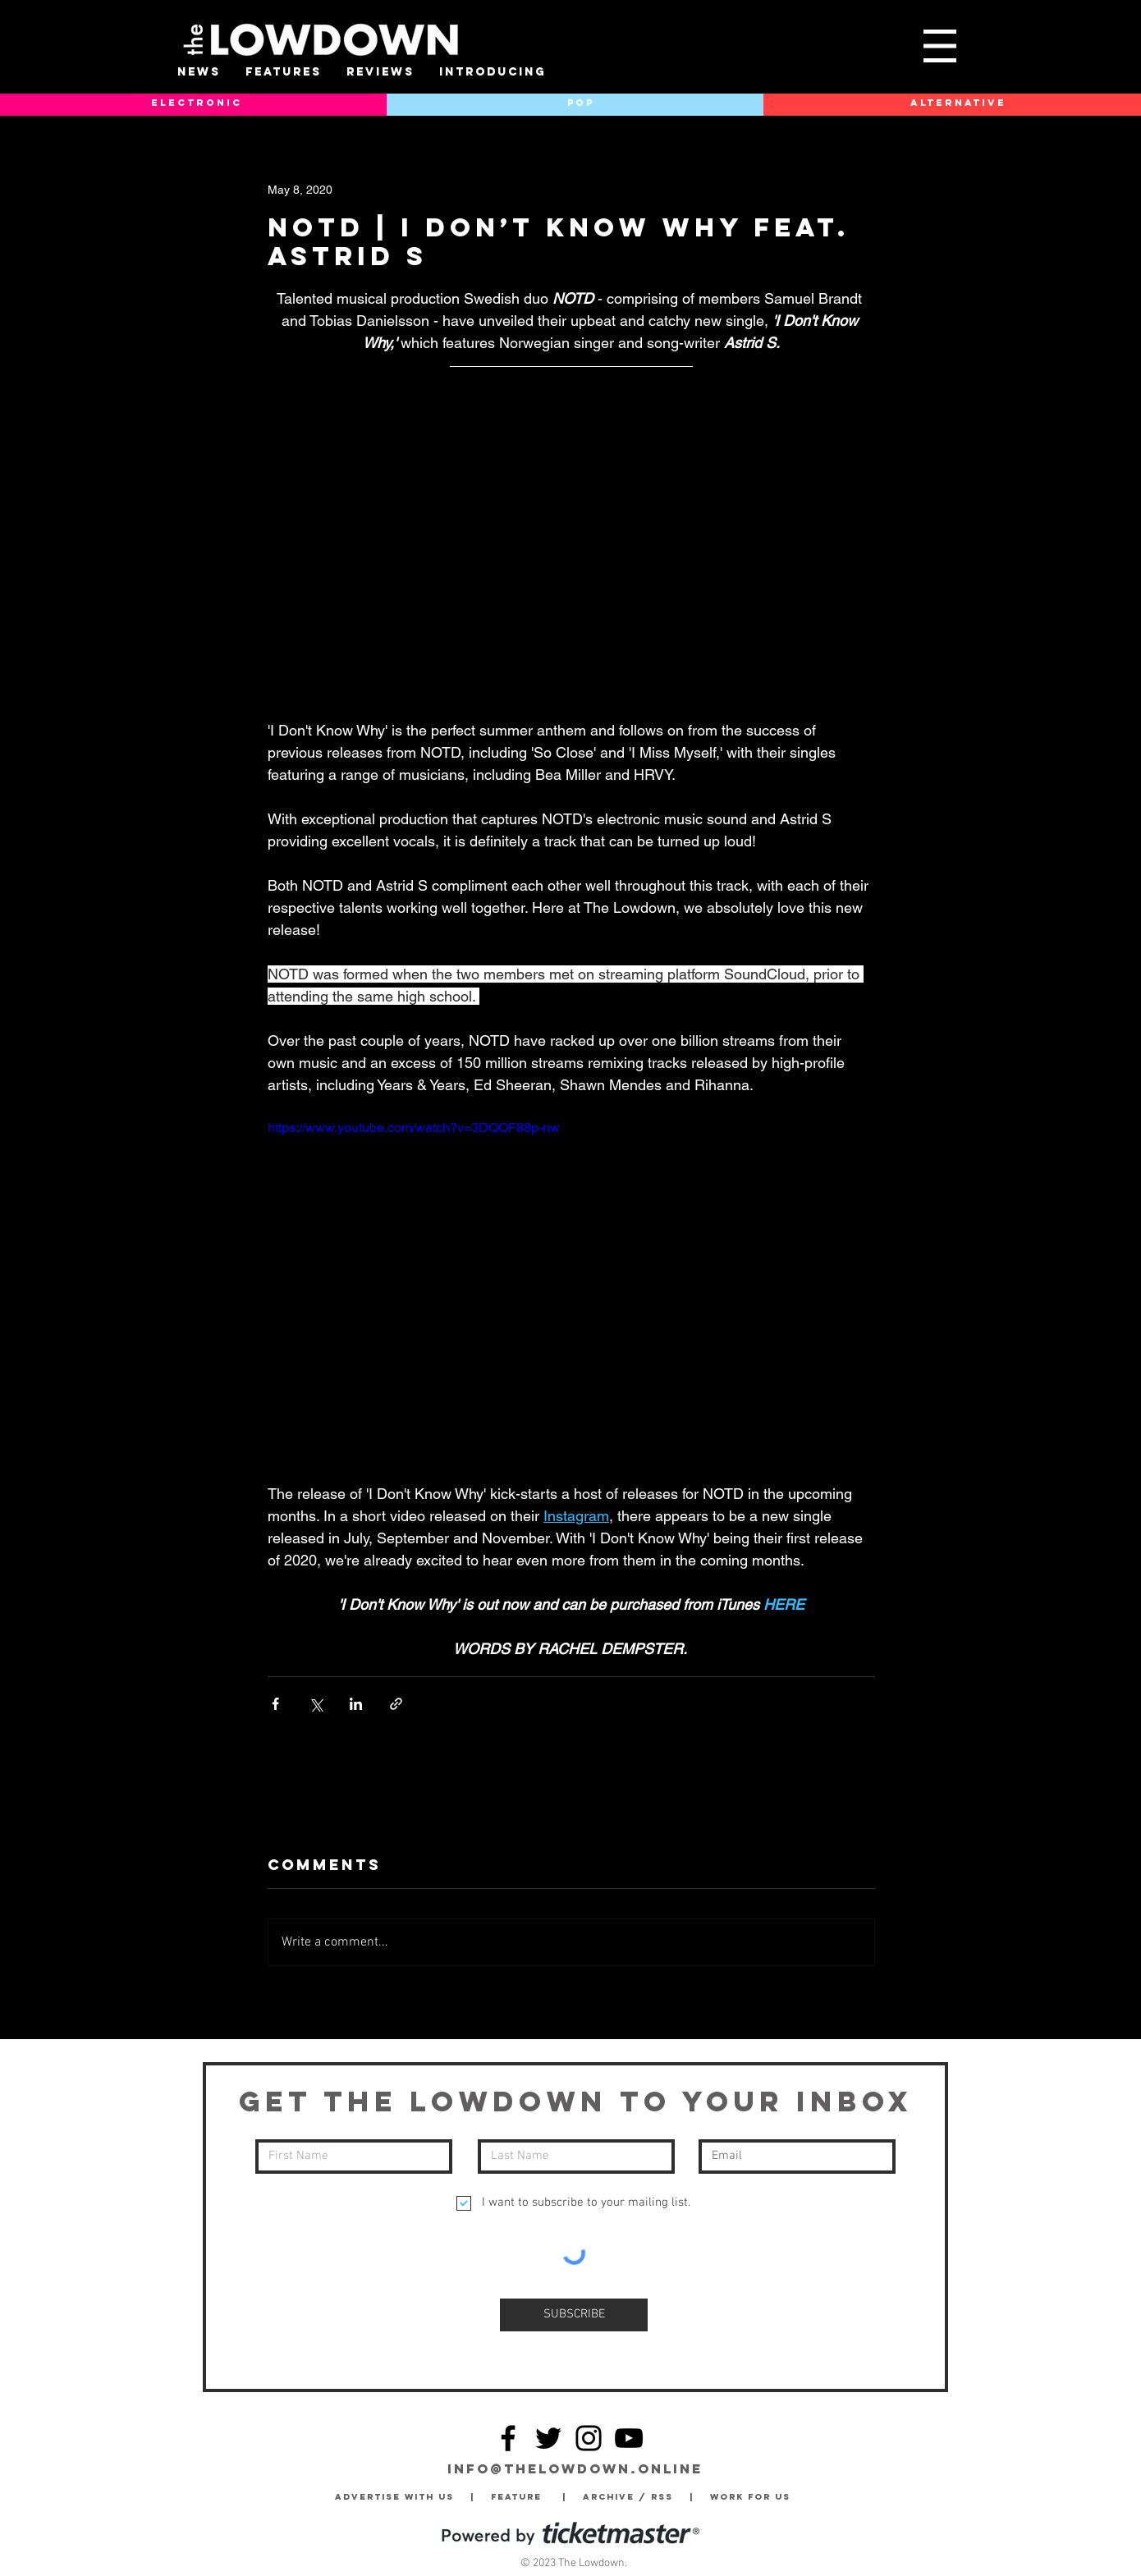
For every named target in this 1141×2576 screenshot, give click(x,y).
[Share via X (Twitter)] (315, 1704)
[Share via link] (396, 1704)
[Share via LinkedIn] (356, 1704)
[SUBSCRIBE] (574, 2315)
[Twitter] (548, 2438)
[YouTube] (629, 2438)
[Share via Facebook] (275, 1704)
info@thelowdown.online (575, 2468)
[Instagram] (588, 2438)
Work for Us (754, 2496)
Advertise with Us (394, 2496)
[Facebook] (508, 2438)
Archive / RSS (632, 2496)
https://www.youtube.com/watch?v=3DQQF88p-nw (414, 1127)
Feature (526, 2496)
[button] (939, 46)
